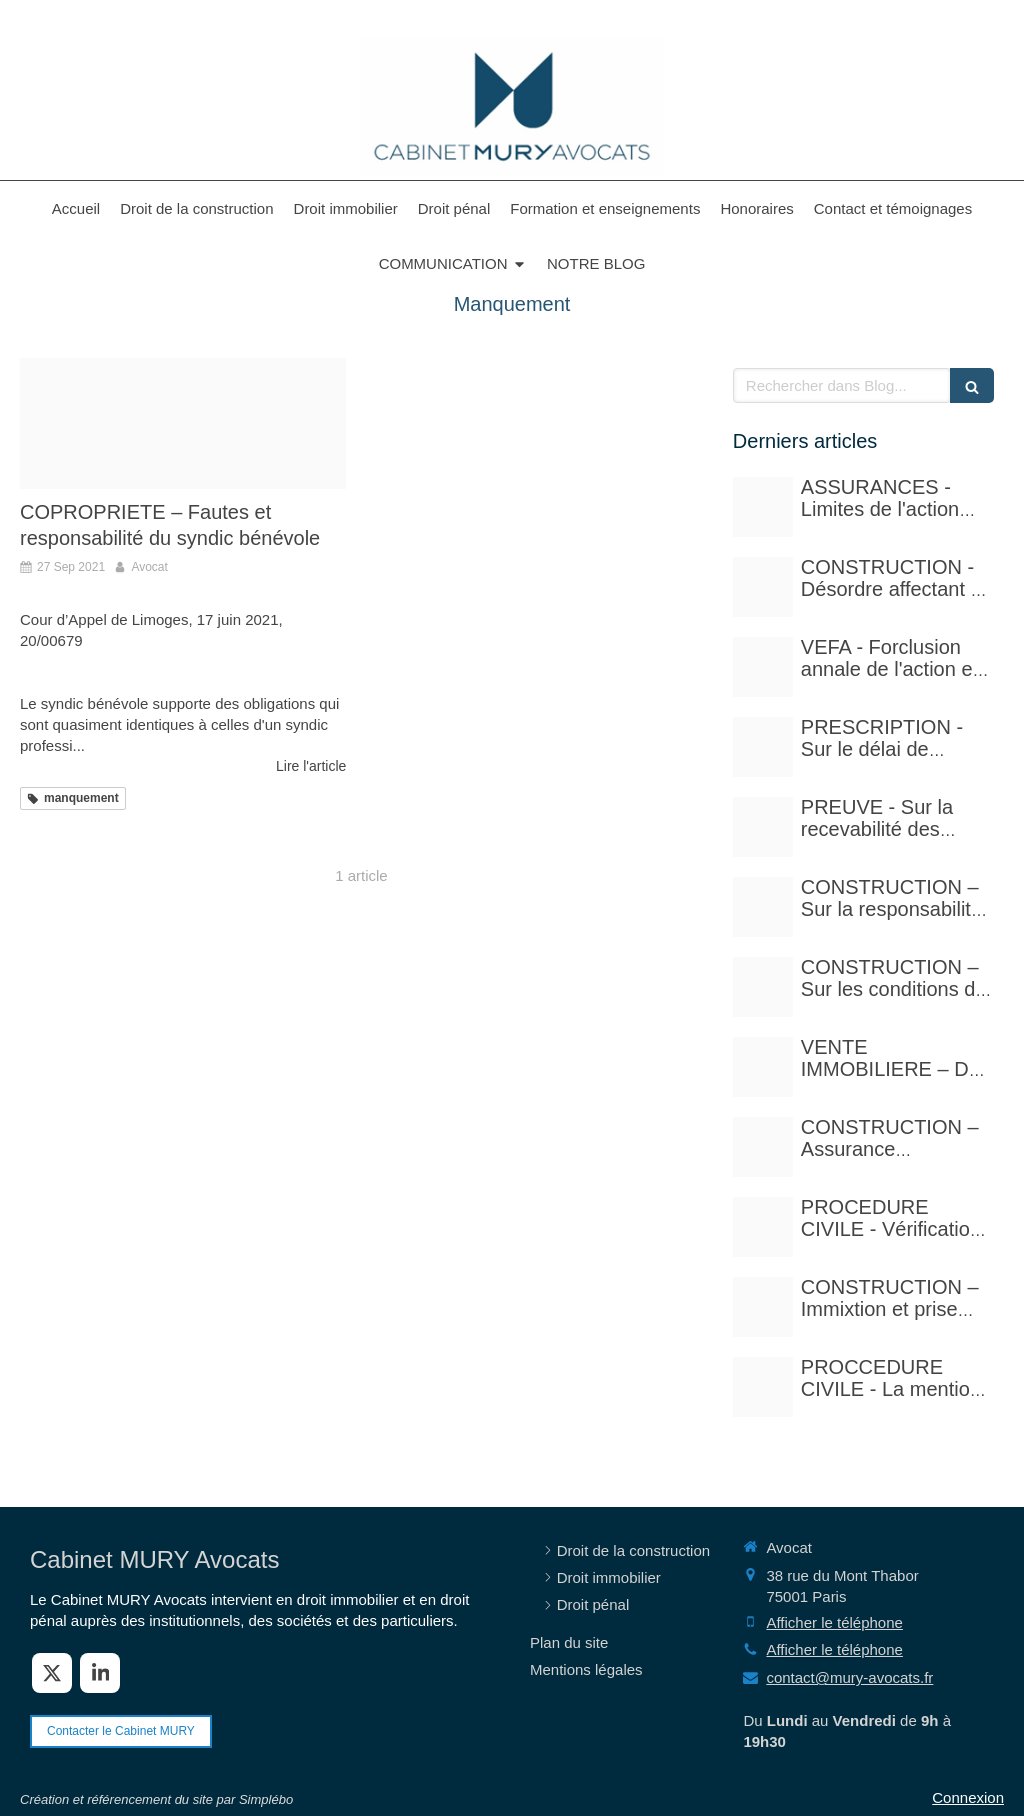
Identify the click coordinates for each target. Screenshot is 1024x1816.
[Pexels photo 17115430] (763, 1067)
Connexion (968, 1797)
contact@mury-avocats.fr (849, 1677)
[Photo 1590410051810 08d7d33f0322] (763, 1387)
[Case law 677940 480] (763, 827)
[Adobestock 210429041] (763, 507)
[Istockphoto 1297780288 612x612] (763, 987)
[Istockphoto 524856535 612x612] (763, 667)
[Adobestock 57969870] (183, 423)
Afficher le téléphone (834, 1622)
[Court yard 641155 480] (763, 587)
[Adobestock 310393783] (763, 1227)
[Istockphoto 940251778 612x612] (763, 907)
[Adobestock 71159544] (763, 1147)
